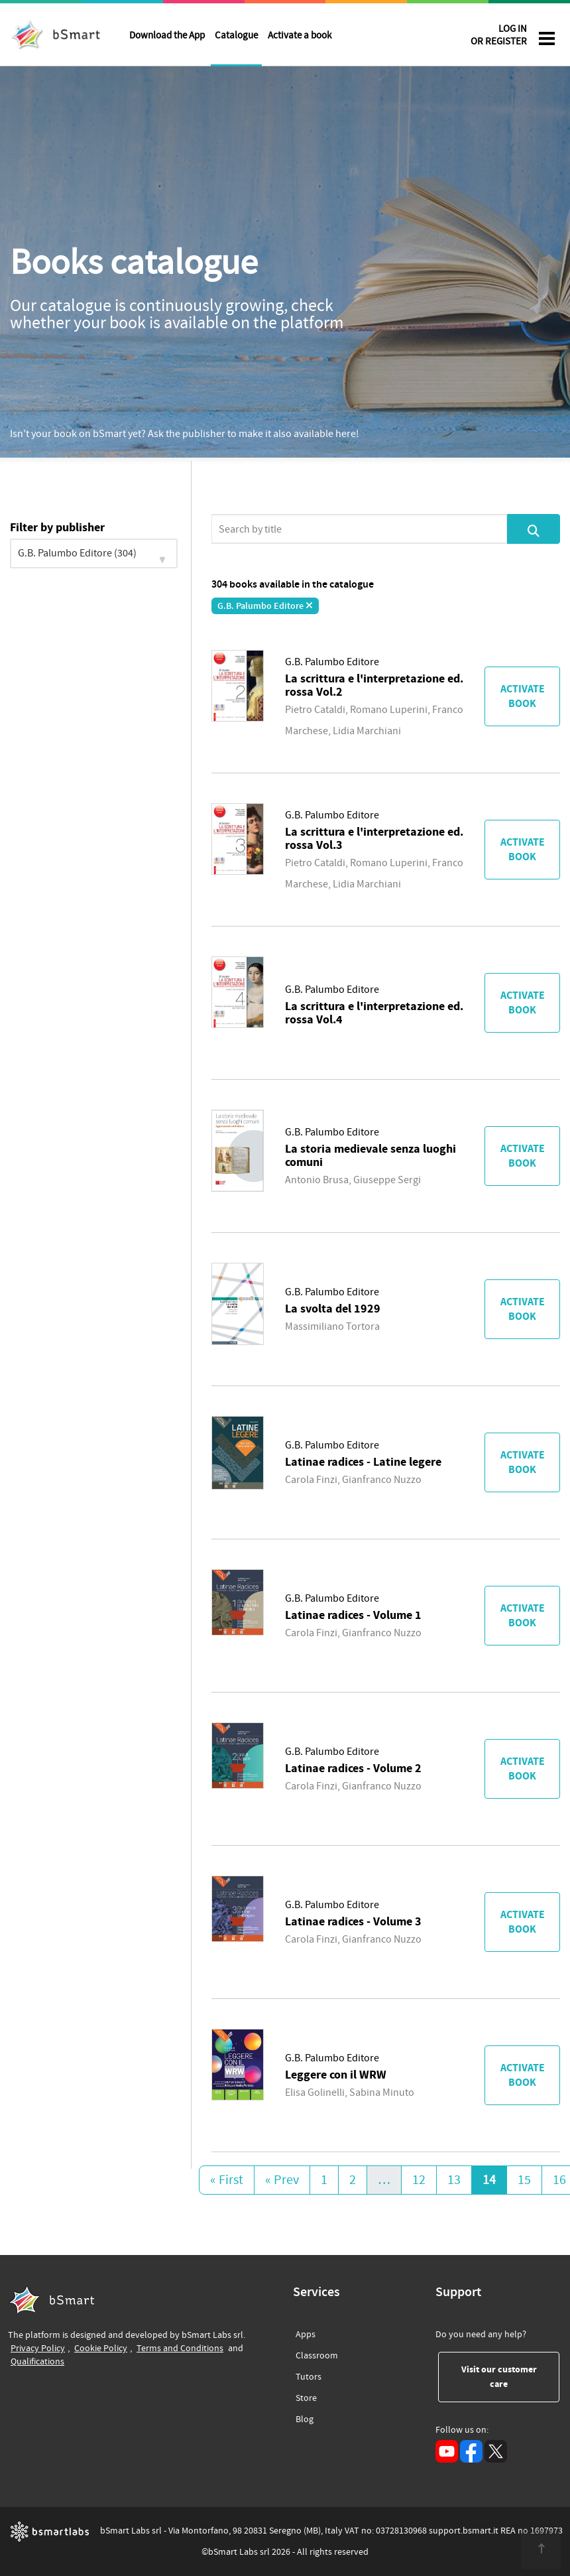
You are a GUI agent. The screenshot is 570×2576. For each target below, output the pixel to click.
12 (419, 2180)
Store (306, 2396)
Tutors (308, 2374)
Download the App (167, 35)
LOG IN (499, 37)
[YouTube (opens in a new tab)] (446, 2451)
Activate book (522, 696)
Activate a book (299, 35)
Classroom (317, 2353)
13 (454, 2180)
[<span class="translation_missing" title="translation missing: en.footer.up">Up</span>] (541, 2549)
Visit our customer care (510, 2377)
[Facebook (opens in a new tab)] (471, 2451)
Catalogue (236, 35)
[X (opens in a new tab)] (495, 2451)
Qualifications (37, 2361)
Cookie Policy (100, 2348)
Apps (305, 2335)
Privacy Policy (38, 2348)
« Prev (282, 2180)
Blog (305, 2417)
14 (489, 2180)
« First (226, 2180)
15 (524, 2180)
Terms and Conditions (180, 2348)
